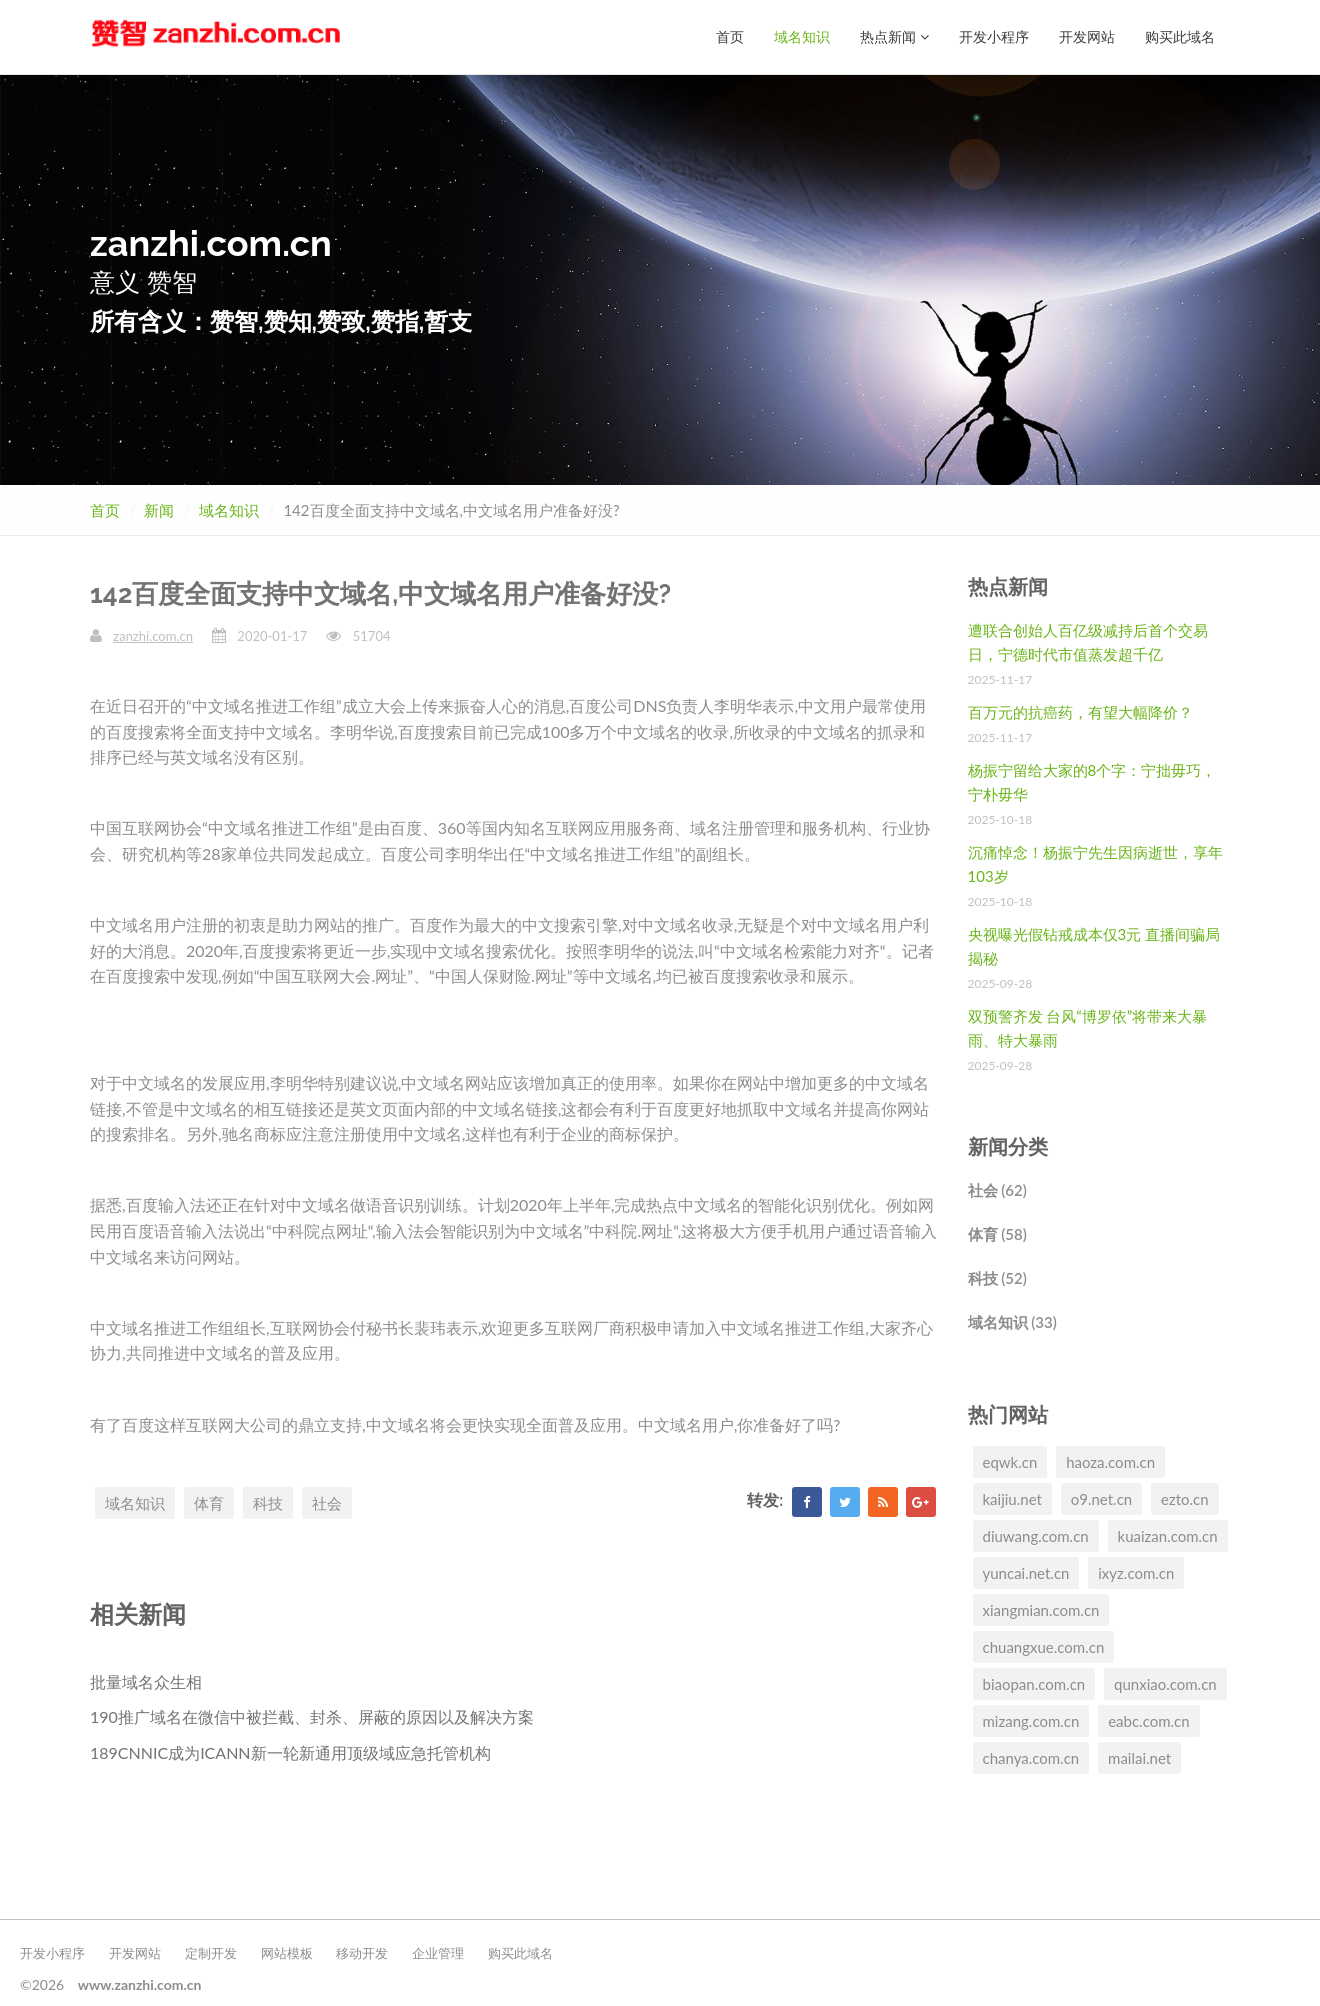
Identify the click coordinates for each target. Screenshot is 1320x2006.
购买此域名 (1180, 36)
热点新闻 (894, 36)
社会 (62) (997, 1190)
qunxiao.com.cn (1165, 1684)
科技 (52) (997, 1278)
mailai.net (1139, 1758)
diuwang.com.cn (1036, 1536)
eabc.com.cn (1148, 1721)
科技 (268, 1503)
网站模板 (287, 1953)
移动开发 (362, 1953)
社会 (327, 1503)
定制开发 (211, 1953)
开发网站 (1087, 36)
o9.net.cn (1101, 1499)
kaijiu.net (1012, 1499)
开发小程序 (994, 36)
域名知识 (802, 36)
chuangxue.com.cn (1044, 1647)
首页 (730, 36)
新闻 (159, 510)
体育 (209, 1503)
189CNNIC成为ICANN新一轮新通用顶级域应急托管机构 (290, 1752)
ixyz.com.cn (1136, 1573)
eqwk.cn (1010, 1462)
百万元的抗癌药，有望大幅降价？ (1080, 712)
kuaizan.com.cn (1168, 1536)
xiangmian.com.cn (1041, 1610)
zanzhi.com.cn (153, 636)
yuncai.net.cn (1026, 1573)
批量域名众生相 (146, 1681)
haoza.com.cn (1110, 1462)
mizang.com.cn (1031, 1721)
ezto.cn (1185, 1499)
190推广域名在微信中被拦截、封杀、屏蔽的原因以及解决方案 (312, 1716)
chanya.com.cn (1031, 1758)
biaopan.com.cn (1034, 1684)
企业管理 (438, 1953)
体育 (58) (997, 1234)
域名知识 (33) (1012, 1322)
